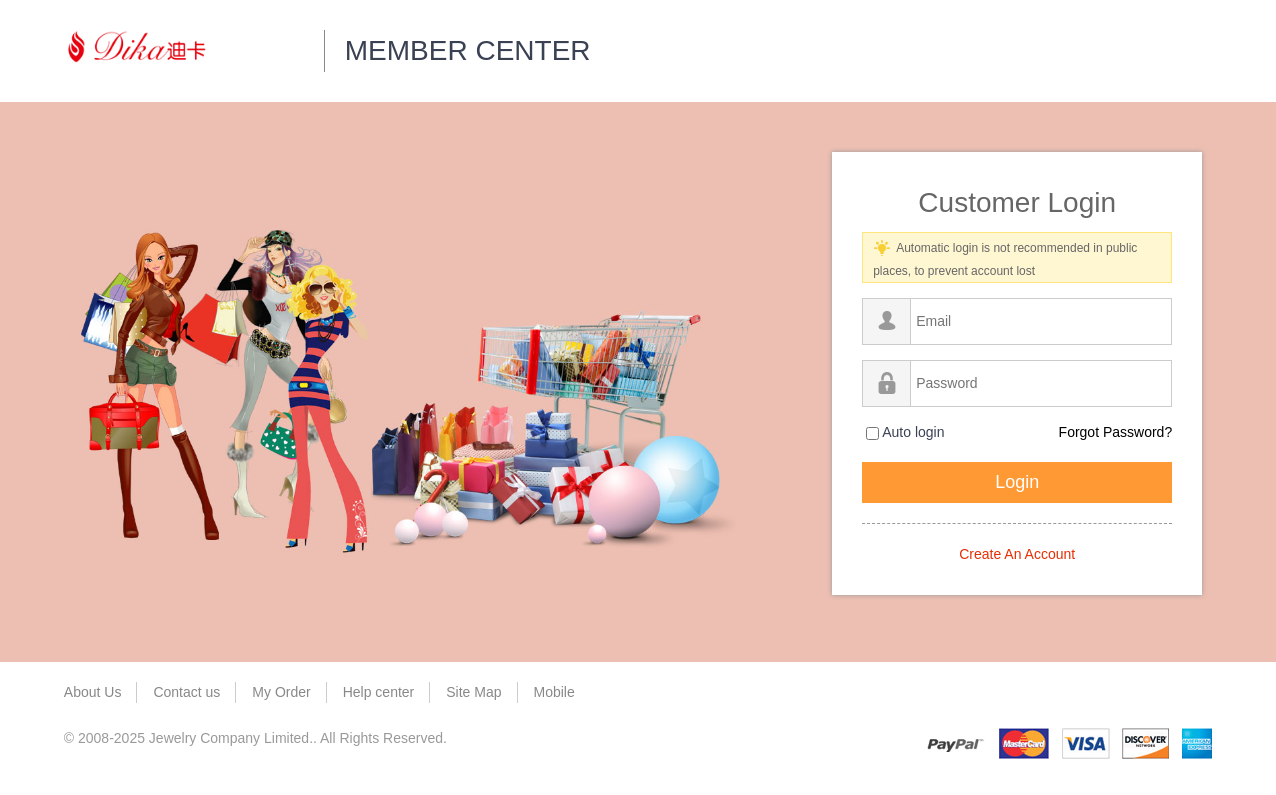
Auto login (905, 432)
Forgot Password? (1116, 432)
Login (1017, 482)
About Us (93, 692)
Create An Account (1017, 554)
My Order (281, 692)
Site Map (473, 692)
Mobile (554, 692)
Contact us (186, 692)
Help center (379, 692)
